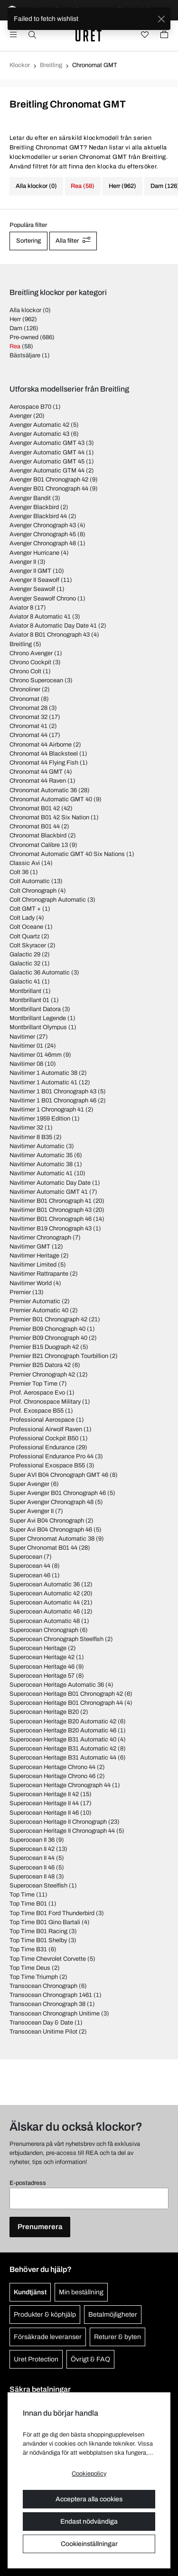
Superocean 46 (29, 1575)
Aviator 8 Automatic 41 (40, 616)
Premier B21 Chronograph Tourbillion (58, 1356)
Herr (15, 319)
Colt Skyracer (27, 945)
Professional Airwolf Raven (45, 1429)
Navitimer (22, 1036)
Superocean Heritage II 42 (44, 1794)
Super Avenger (29, 1484)
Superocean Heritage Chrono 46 (52, 1776)
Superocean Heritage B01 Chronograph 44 (66, 1703)
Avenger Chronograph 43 (42, 525)
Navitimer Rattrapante (38, 1273)
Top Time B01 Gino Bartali (44, 1922)
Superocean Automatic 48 (44, 1621)
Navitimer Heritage (34, 1255)
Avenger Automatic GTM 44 (46, 470)
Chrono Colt (25, 671)
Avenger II (22, 562)
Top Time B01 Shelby (38, 1940)
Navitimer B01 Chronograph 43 (50, 1210)
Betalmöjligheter (112, 2314)
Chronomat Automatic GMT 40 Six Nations (67, 854)
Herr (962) (122, 186)
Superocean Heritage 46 (42, 1666)
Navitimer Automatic (37, 1146)
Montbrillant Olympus (38, 1027)
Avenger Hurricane (34, 553)
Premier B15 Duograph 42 (44, 1347)
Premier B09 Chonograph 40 (47, 1329)
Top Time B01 (28, 1903)
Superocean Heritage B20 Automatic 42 (62, 1721)
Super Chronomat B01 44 (43, 1547)
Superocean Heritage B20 (44, 1712)
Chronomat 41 (28, 726)
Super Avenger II (31, 1511)
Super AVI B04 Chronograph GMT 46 (58, 1475)
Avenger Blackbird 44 (38, 516)
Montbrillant (25, 991)
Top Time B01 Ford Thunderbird (51, 1913)
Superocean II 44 (32, 1858)
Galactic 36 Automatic (39, 972)
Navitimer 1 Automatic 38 (43, 1073)
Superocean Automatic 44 (44, 1602)
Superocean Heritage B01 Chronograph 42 (66, 1694)
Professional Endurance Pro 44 (51, 1456)
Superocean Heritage (37, 1648)
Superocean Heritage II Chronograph (58, 1822)
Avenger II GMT (30, 571)
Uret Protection (36, 2359)
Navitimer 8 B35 (30, 1137)
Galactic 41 (24, 981)
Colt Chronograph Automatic (47, 899)
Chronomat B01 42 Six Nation (49, 817)
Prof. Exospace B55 (36, 1410)
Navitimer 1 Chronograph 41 (46, 1109)
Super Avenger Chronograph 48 (51, 1502)
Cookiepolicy (89, 2473)
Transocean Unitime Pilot (43, 2031)
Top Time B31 (28, 1949)
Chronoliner (24, 689)
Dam (15, 328)
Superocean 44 (29, 1566)
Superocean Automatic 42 (44, 1593)
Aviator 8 (21, 607)
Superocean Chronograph (43, 1630)
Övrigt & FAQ (90, 2359)
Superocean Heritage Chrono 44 (52, 1767)
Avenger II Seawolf (34, 580)
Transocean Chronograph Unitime (54, 2013)
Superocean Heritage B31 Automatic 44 (62, 1757)
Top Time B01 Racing (38, 1931)
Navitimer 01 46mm (35, 1055)
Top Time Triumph (33, 1977)
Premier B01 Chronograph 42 (48, 1319)
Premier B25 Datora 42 (40, 1365)
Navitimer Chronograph (40, 1237)
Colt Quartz (24, 936)
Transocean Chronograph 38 (47, 2004)
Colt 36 (18, 872)
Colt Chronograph (32, 890)
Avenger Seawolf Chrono (42, 598)
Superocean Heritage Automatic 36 (56, 1684)
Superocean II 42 (32, 1849)
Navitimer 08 (26, 1064)
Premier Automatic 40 (38, 1310)
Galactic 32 (24, 963)
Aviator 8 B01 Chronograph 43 (49, 634)
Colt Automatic (29, 881)
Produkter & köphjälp (45, 2314)
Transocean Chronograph (43, 1986)
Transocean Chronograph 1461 (50, 1995)
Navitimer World (30, 1283)
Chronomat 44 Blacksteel (43, 753)
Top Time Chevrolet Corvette (47, 1959)
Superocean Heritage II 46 (44, 1812)
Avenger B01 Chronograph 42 (48, 479)
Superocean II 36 (32, 1840)
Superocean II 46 (32, 1867)
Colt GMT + (25, 908)
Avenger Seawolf (32, 589)
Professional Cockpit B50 (43, 1438)
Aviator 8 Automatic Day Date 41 (53, 625)
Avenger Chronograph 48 (42, 543)
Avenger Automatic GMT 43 (46, 443)
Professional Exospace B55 (47, 1465)
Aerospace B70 (30, 406)
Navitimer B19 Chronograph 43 (50, 1228)
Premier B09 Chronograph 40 (48, 1338)
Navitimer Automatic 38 (41, 1164)
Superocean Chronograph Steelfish (56, 1639)
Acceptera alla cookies (89, 2499)
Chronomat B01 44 (34, 826)
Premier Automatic (34, 1301)
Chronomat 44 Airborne (40, 744)
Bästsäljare (24, 355)
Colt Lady (22, 917)
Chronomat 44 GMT (36, 771)
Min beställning (81, 2292)
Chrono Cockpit (30, 662)
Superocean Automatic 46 (44, 1611)
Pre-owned (23, 337)
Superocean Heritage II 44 (44, 1803)
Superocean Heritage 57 (42, 1675)
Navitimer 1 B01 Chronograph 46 (52, 1100)
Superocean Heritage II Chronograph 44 (62, 1831)
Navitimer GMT (29, 1246)
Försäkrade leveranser (48, 2336)
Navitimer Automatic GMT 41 (48, 1192)
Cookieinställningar (89, 2543)
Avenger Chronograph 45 (42, 534)
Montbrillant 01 (29, 1000)
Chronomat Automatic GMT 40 (50, 799)
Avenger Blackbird (34, 507)
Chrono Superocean (36, 680)
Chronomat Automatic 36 (43, 790)
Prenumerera (40, 2227)
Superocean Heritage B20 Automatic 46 (62, 1730)
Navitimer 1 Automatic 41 (43, 1082)
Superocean (25, 1556)
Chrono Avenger (31, 653)
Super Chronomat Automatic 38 (51, 1538)
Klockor (19, 65)
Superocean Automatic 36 (44, 1584)
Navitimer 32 (26, 1127)
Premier (20, 1292)
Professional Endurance (42, 1447)
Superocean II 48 (32, 1876)
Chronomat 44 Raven (37, 780)
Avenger (20, 416)
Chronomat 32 (28, 717)
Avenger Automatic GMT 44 (46, 452)
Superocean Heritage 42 (42, 1657)
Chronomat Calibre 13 (38, 845)
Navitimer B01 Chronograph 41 (50, 1201)
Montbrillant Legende (37, 1018)
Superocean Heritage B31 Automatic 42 (62, 1748)
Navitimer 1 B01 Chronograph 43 (52, 1091)
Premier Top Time (33, 1383)
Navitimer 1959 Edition (39, 1118)
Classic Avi (24, 863)
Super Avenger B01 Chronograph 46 (57, 1493)
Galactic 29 (24, 954)
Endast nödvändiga (89, 2521)
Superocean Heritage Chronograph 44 (60, 1785)
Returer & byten (117, 2336)
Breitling (51, 65)
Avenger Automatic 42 (39, 425)
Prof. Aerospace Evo (37, 1392)
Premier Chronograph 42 (42, 1374)
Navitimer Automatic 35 (41, 1155)
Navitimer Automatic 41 (41, 1173)
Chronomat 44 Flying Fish (43, 762)
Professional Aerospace (42, 1419)
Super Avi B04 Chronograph (46, 1520)
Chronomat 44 (28, 735)
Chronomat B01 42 (34, 808)
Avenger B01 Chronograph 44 (48, 488)
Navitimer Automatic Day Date (50, 1183)
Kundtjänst (30, 2292)
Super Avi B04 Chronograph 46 (50, 1529)
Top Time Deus (29, 1968)
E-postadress (27, 2183)
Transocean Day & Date (41, 2022)
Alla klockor (25, 310)
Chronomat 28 (28, 708)
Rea (14, 346)
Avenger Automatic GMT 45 (46, 461)
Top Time (22, 1894)
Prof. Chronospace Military (45, 1401)
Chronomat (24, 699)
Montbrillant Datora (35, 1009)
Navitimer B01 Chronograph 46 (50, 1219)
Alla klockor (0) (36, 186)
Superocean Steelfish (38, 1885)
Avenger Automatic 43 (39, 434)
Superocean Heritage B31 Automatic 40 (62, 1739)
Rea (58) (82, 186)
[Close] (161, 19)
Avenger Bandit (30, 498)
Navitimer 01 (26, 1045)
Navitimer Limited (32, 1264)
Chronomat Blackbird (37, 835)
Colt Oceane (26, 927)
